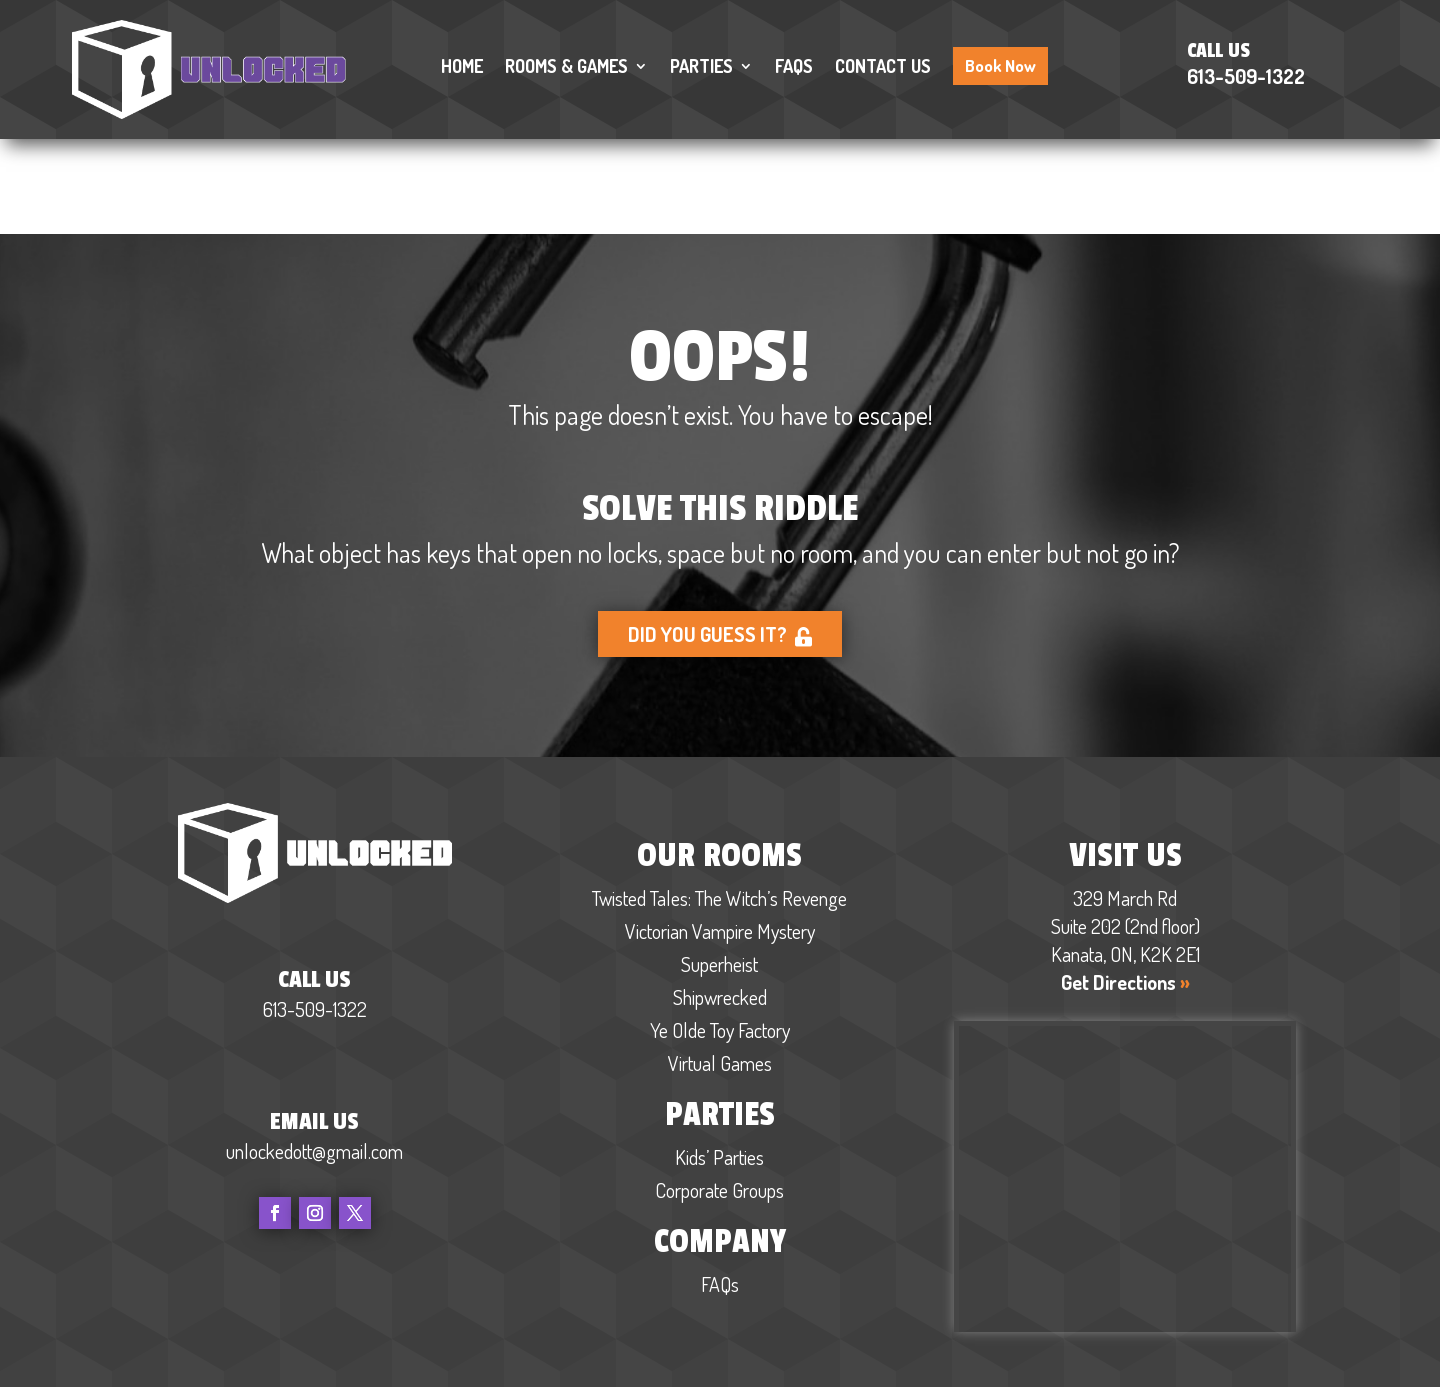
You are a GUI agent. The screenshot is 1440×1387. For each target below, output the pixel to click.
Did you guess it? (720, 540)
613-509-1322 (1246, 76)
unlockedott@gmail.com (314, 1056)
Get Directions (1125, 888)
